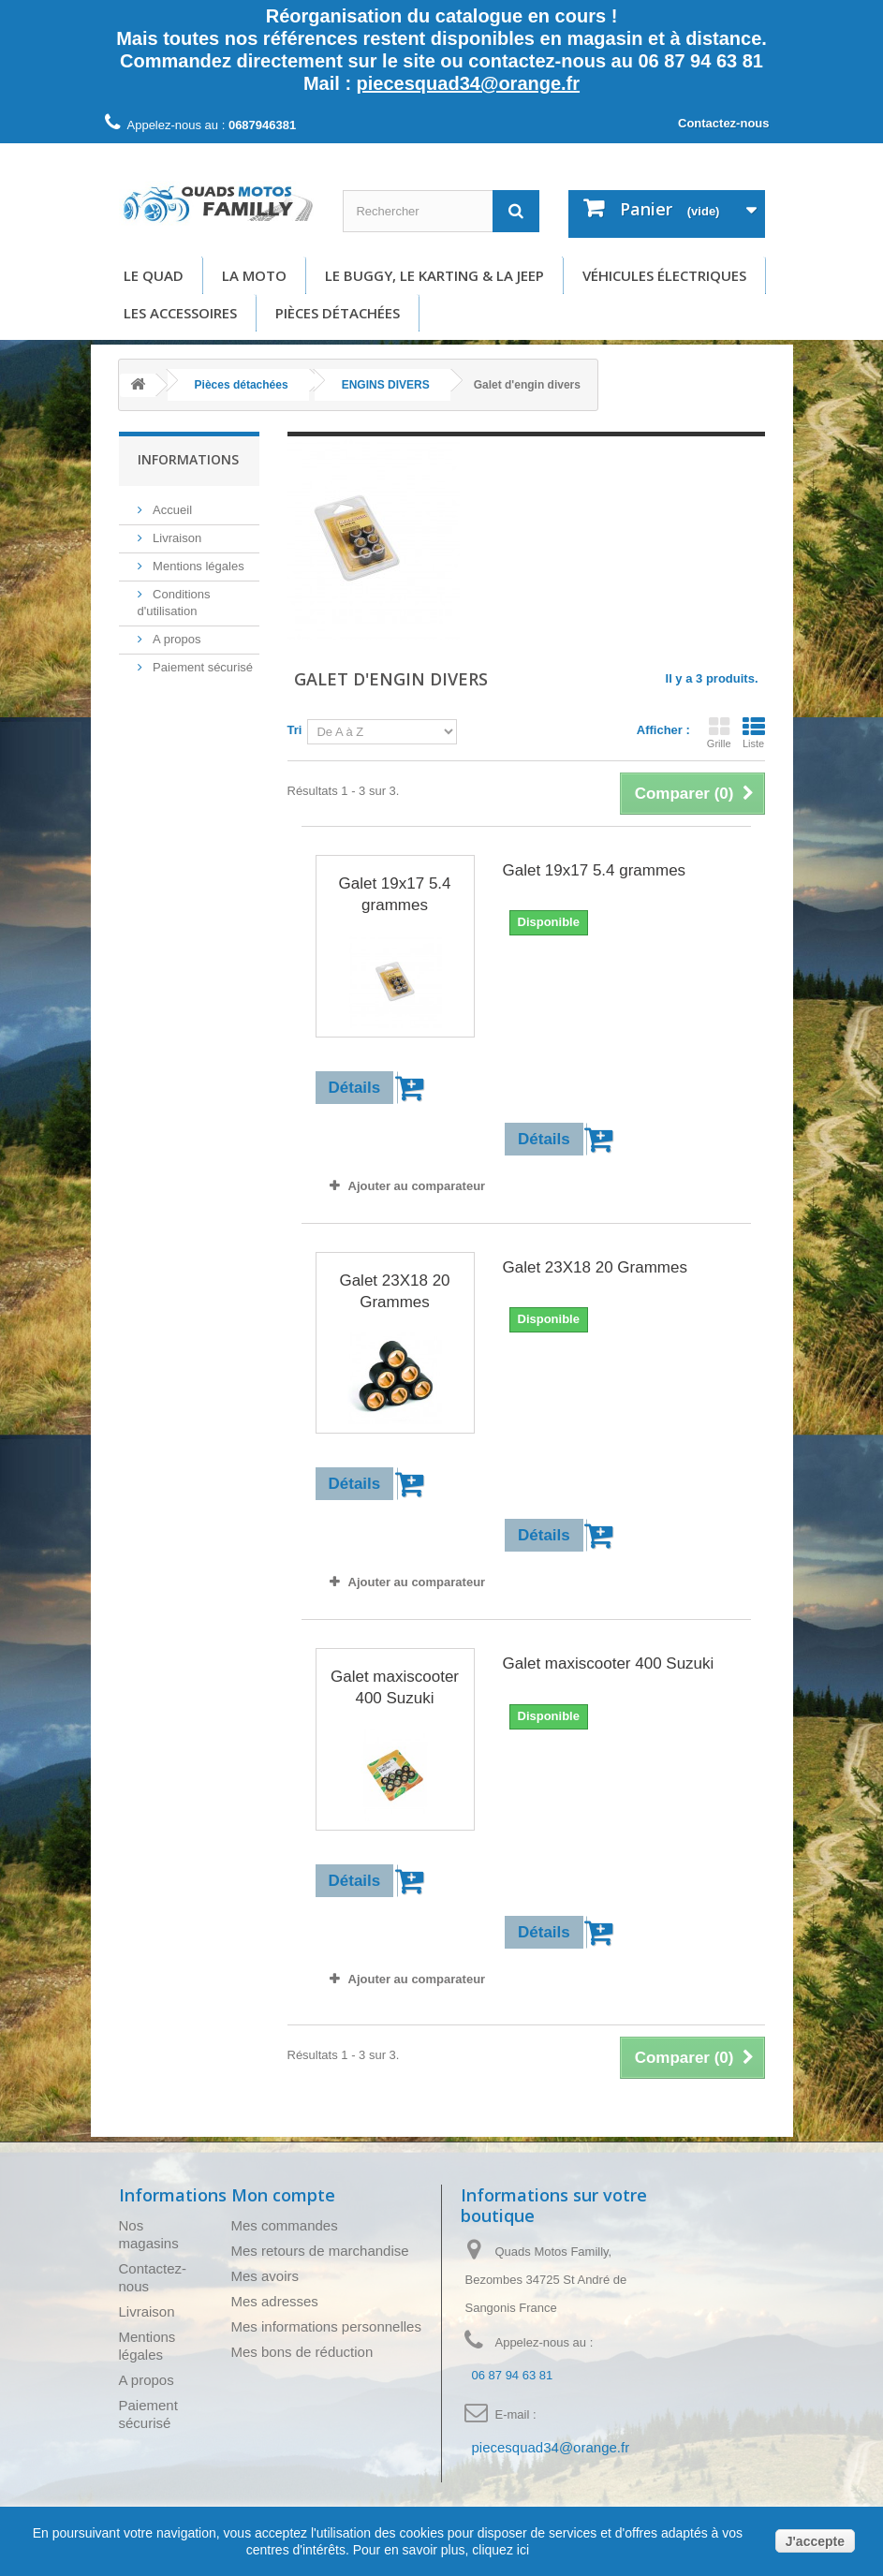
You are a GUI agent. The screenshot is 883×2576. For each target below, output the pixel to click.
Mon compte (283, 2195)
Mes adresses (274, 2301)
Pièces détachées (337, 312)
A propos (175, 639)
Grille (719, 732)
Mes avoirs (265, 2276)
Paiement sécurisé (202, 667)
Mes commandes (284, 2225)
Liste (754, 732)
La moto (254, 275)
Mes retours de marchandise (320, 2251)
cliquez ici (498, 2549)
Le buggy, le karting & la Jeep (434, 275)
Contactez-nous (724, 123)
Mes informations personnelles (326, 2326)
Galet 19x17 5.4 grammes (394, 894)
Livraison (176, 538)
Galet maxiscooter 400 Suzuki (395, 1687)
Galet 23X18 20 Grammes (394, 1291)
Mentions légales (197, 566)
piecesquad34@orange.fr (468, 83)
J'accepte (815, 2541)
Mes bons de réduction (302, 2352)
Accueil (171, 510)
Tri (294, 730)
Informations (188, 459)
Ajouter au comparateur (417, 1186)
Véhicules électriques (664, 275)
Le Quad (154, 275)
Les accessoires (180, 312)
